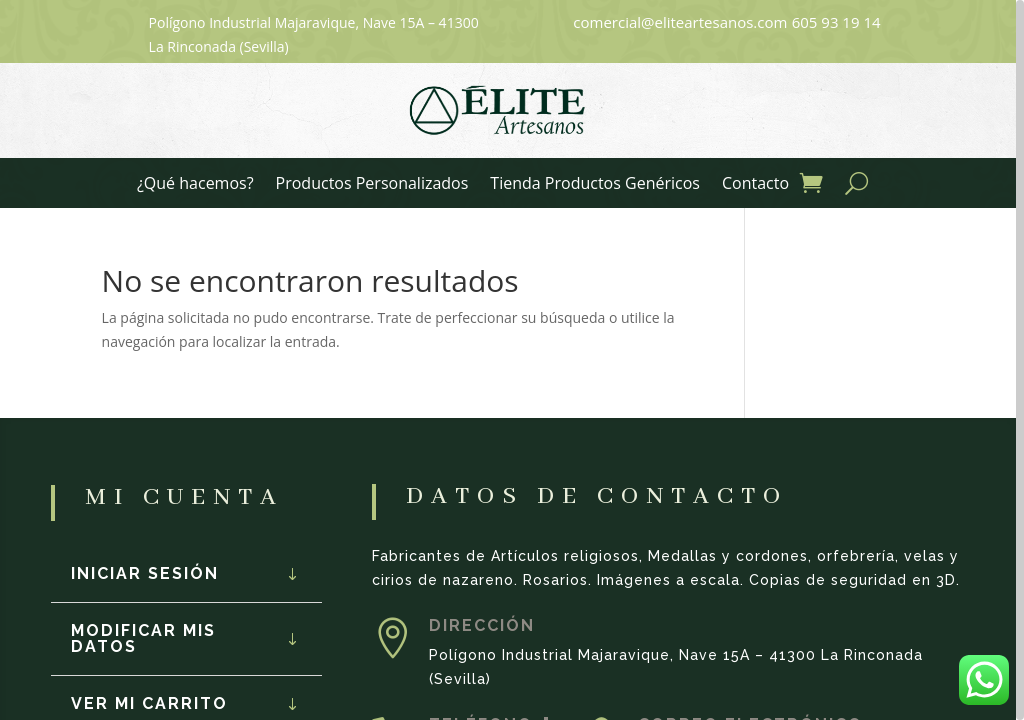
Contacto (755, 185)
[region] (512, 360)
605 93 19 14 (836, 22)
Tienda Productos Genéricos (595, 185)
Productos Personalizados (372, 185)
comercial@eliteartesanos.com (680, 22)
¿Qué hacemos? (195, 185)
